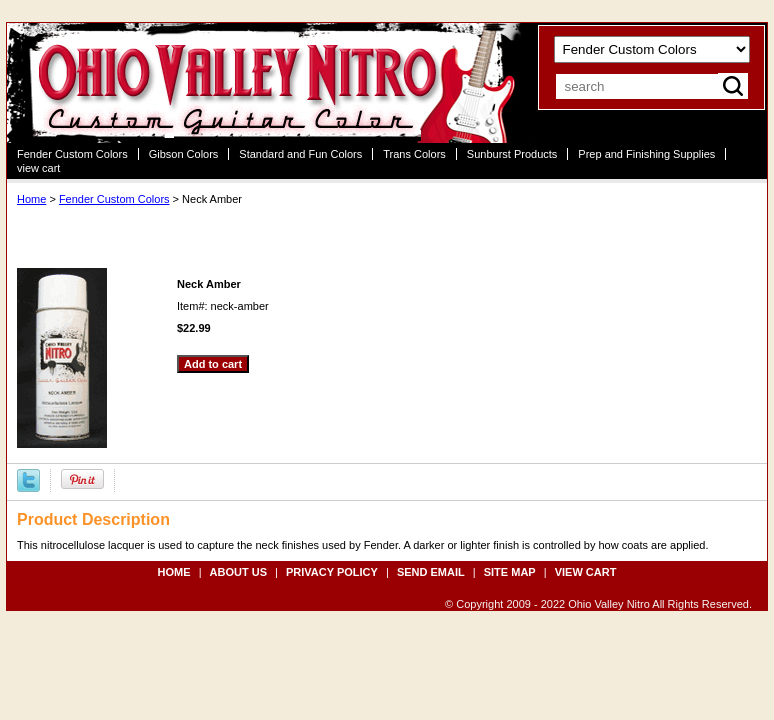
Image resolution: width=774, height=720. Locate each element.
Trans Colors (414, 154)
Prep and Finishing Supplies (646, 154)
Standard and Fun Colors (300, 154)
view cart (38, 168)
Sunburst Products (512, 154)
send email (431, 572)
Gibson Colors (184, 154)
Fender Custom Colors (72, 154)
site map (510, 572)
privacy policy (332, 572)
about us (238, 572)
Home (31, 199)
